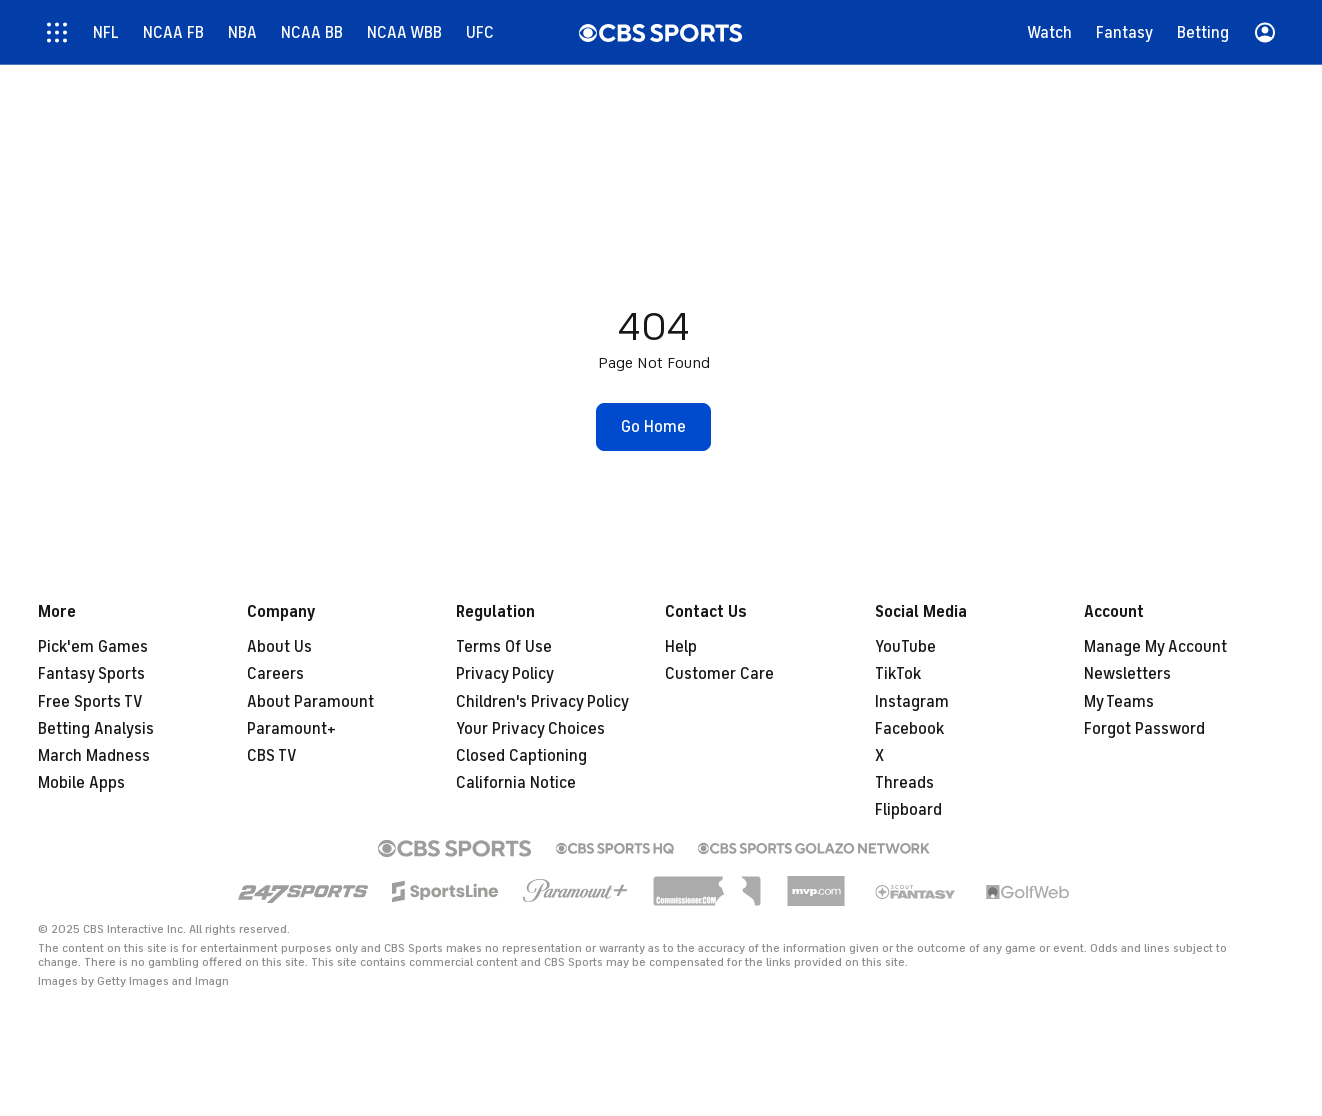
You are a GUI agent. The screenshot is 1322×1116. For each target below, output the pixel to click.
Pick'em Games (93, 647)
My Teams (1119, 702)
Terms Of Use (504, 647)
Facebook (909, 729)
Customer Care (719, 674)
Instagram (912, 702)
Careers (275, 674)
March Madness (94, 756)
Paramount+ (291, 729)
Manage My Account (1155, 647)
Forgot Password (1144, 729)
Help (681, 647)
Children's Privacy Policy (542, 702)
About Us (279, 647)
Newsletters (1127, 674)
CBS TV (272, 756)
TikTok (898, 674)
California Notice (516, 783)
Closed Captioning (521, 756)
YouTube (905, 647)
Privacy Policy (505, 674)
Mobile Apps (81, 783)
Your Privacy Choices (530, 729)
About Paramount (310, 702)
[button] (653, 427)
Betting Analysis (96, 729)
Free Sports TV (90, 702)
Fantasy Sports (91, 674)
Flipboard (908, 810)
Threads (904, 783)
